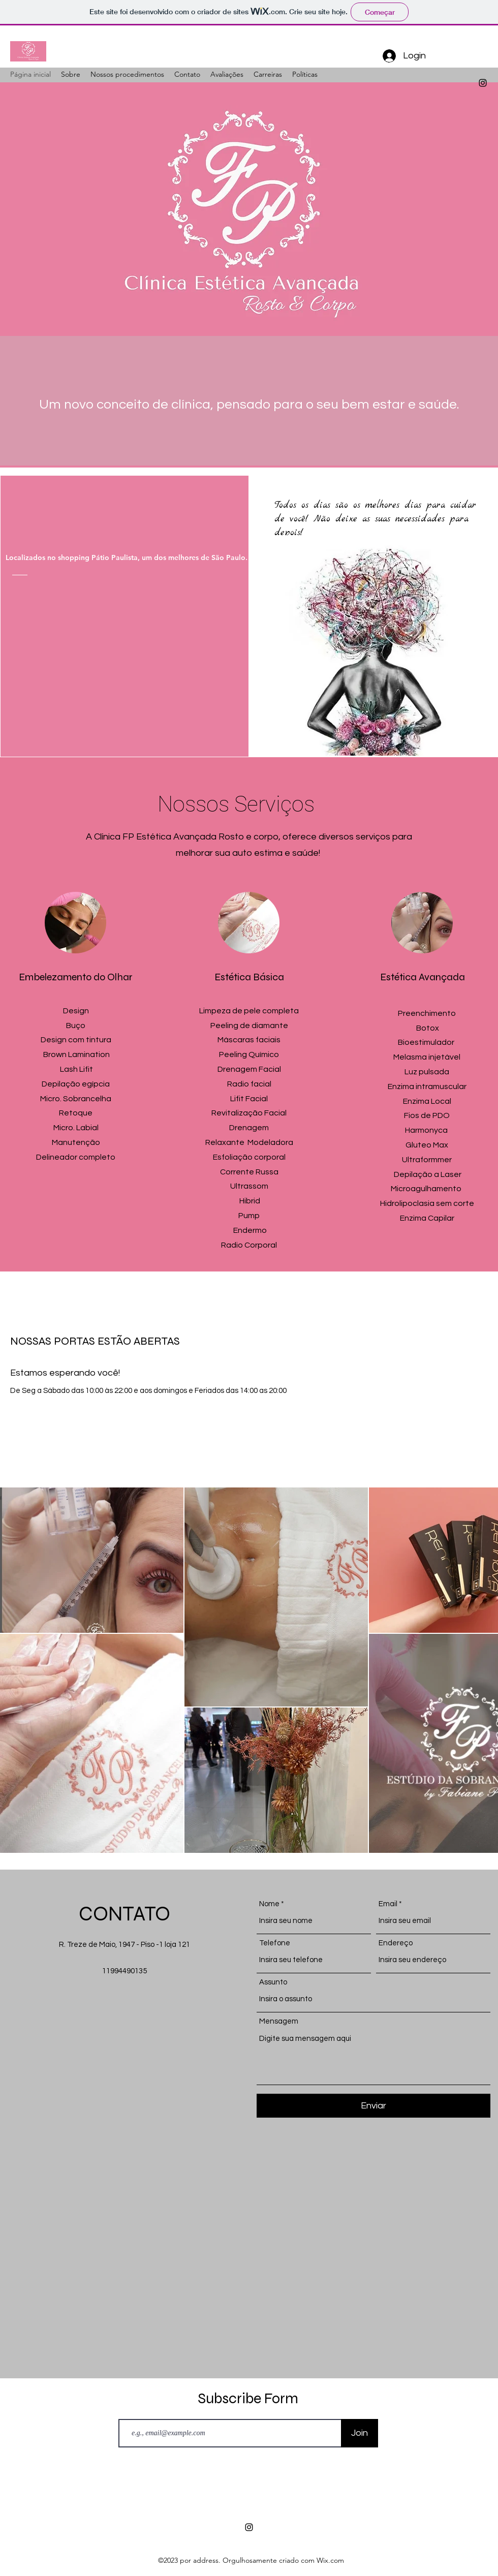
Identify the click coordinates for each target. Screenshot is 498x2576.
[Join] (359, 2433)
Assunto (273, 1982)
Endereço (396, 1943)
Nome (269, 1904)
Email (388, 1904)
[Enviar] (373, 2106)
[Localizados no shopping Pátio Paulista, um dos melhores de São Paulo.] (139, 557)
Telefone (274, 1943)
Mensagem (278, 2021)
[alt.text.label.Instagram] (483, 83)
